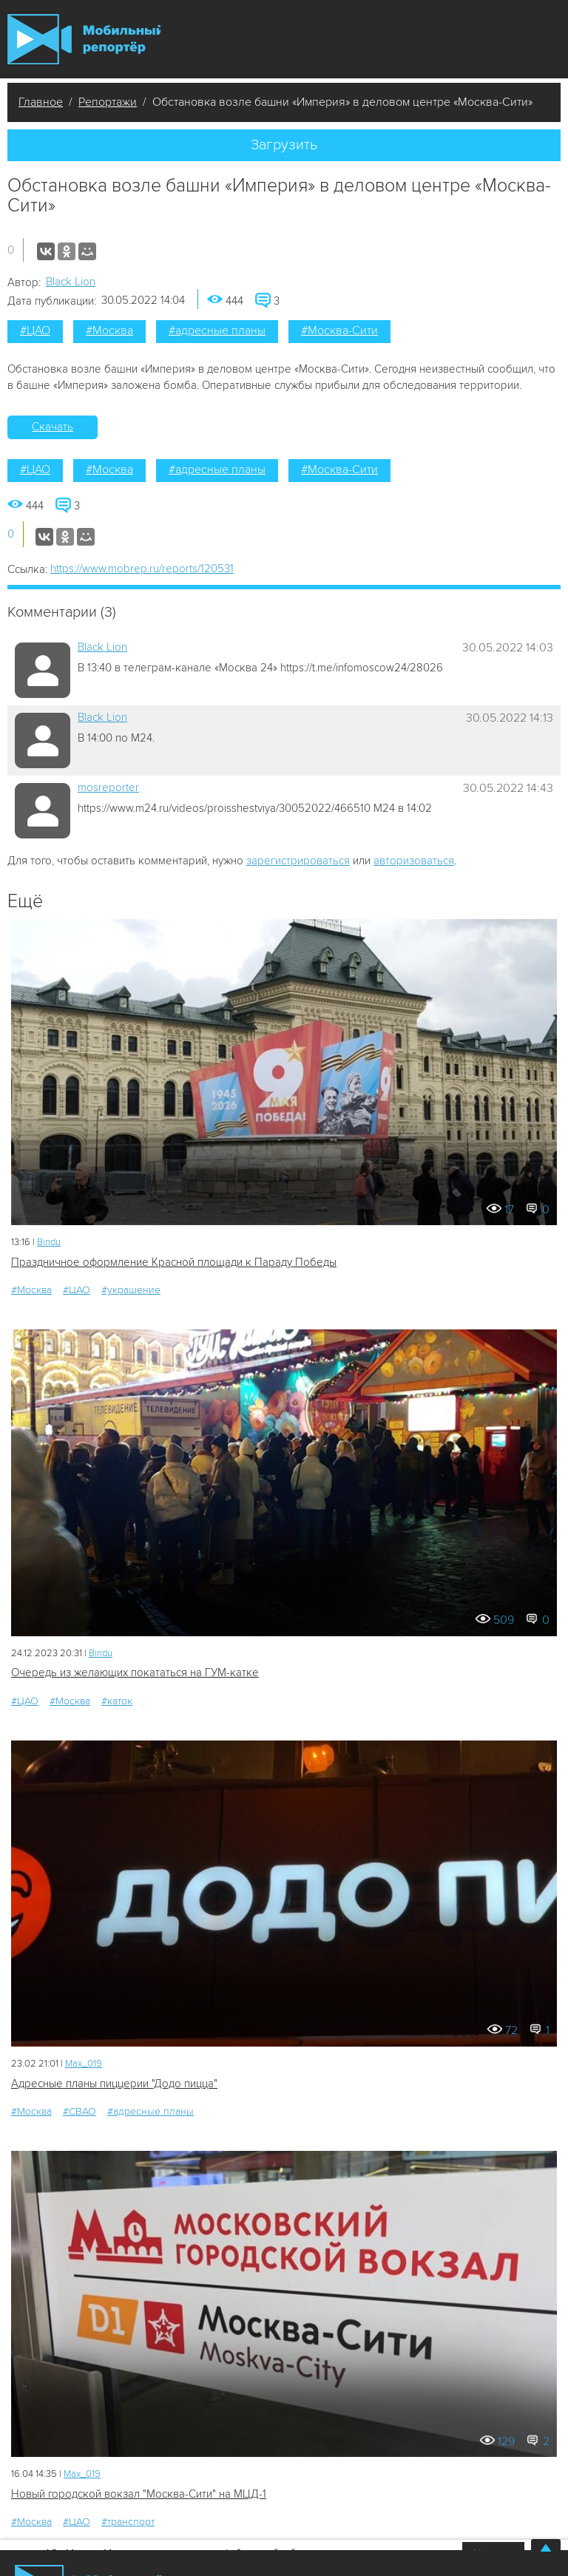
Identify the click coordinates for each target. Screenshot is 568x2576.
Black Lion (70, 281)
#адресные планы (217, 330)
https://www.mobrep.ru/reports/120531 (142, 568)
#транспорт (128, 2521)
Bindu (49, 1242)
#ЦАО (35, 330)
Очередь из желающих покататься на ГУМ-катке (135, 1672)
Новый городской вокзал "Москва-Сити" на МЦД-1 (138, 2494)
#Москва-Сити (339, 330)
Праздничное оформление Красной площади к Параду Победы (174, 1262)
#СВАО (79, 2111)
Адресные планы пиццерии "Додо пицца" (114, 2083)
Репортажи (107, 102)
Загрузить (284, 145)
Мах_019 (83, 2064)
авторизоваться (413, 860)
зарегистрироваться (298, 860)
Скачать (52, 426)
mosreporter (108, 787)
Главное (40, 102)
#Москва (109, 330)
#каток (116, 1701)
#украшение (130, 1290)
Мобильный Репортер (83, 39)
